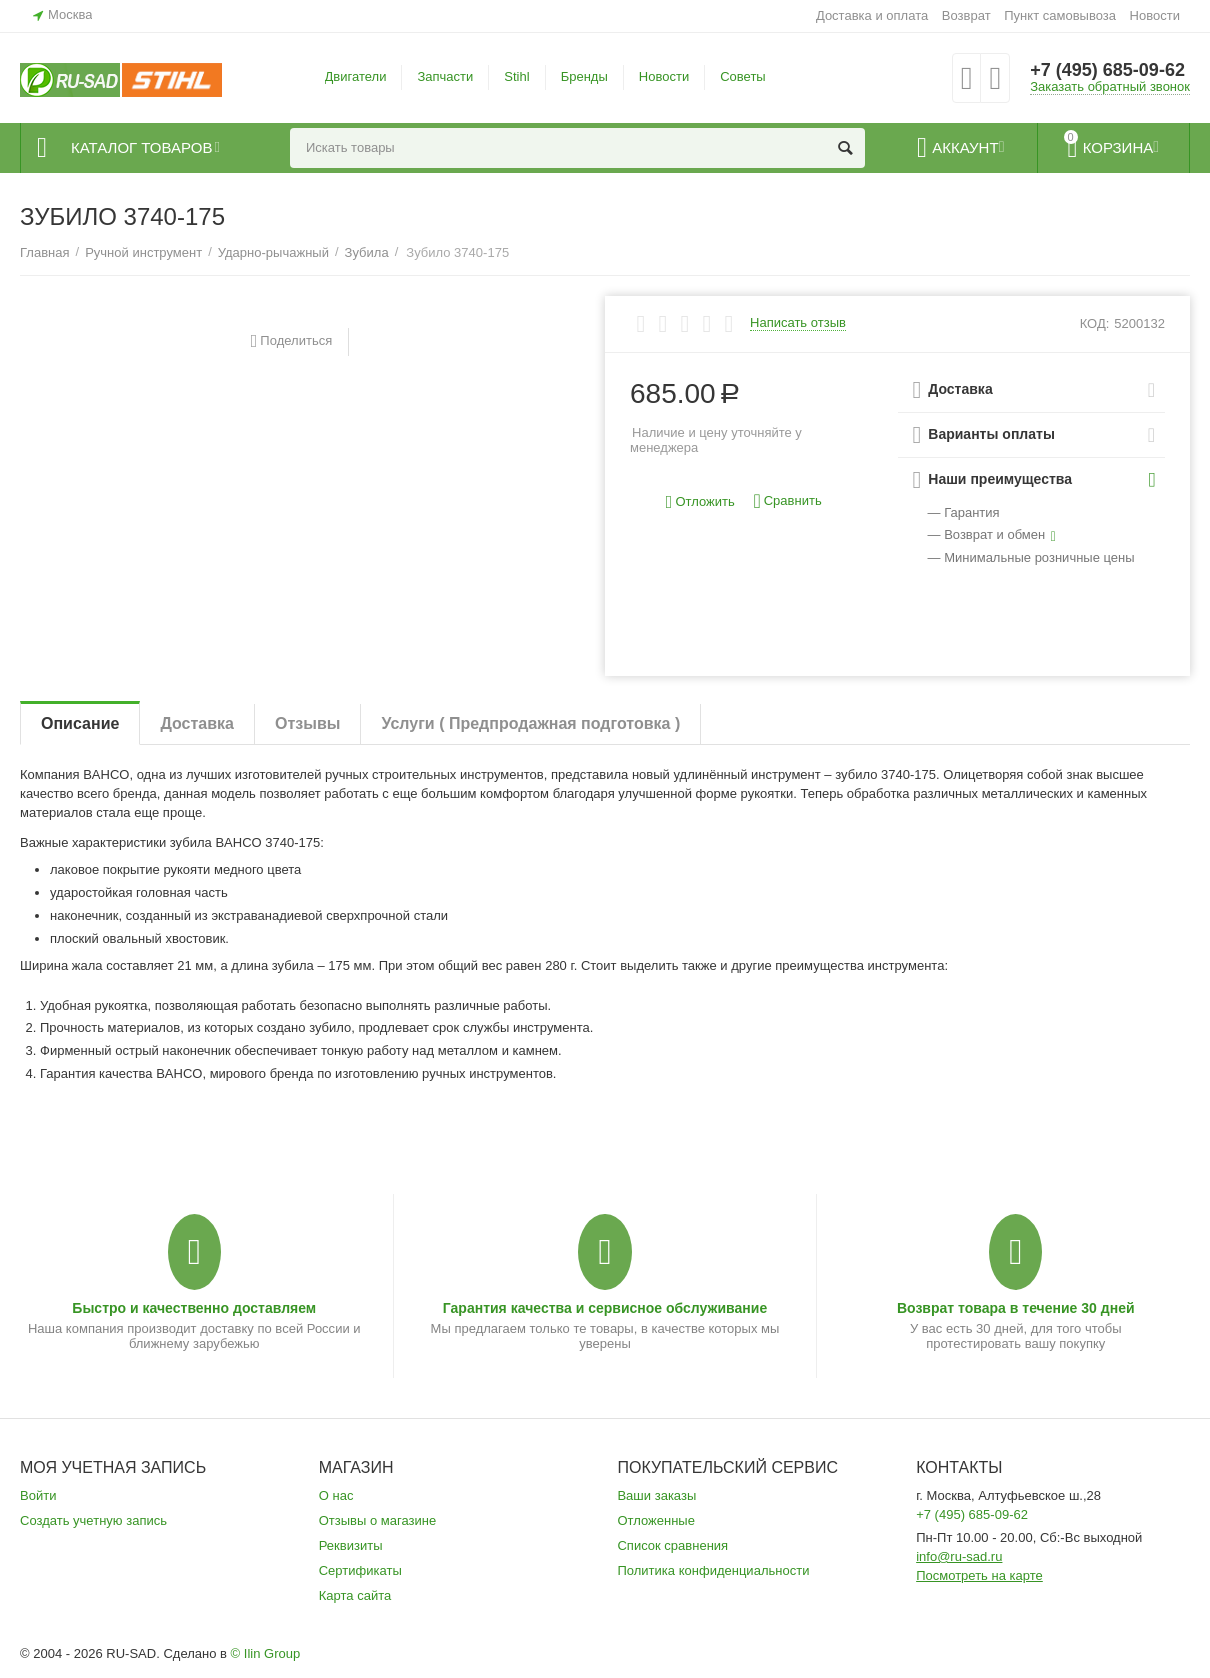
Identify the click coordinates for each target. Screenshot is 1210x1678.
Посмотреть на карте (979, 1575)
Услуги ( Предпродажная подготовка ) (530, 723)
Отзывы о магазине (378, 1520)
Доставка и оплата (872, 15)
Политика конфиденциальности (713, 1570)
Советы (743, 76)
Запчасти (445, 76)
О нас (336, 1495)
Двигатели (356, 76)
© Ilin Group (266, 1653)
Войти (38, 1495)
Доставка (197, 723)
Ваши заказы (656, 1495)
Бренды (584, 76)
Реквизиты (351, 1545)
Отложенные (656, 1520)
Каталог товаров (141, 148)
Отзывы (307, 723)
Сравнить (787, 501)
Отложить (700, 502)
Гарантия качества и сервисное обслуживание (605, 1308)
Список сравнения (672, 1545)
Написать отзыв (798, 323)
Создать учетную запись (93, 1520)
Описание (80, 723)
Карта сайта (355, 1595)
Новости (1155, 15)
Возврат (966, 15)
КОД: (1095, 323)
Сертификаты (360, 1570)
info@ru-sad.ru (959, 1556)
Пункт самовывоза (1060, 15)
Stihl (516, 76)
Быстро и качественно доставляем (194, 1308)
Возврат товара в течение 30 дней (1016, 1308)
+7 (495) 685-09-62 (1107, 70)
